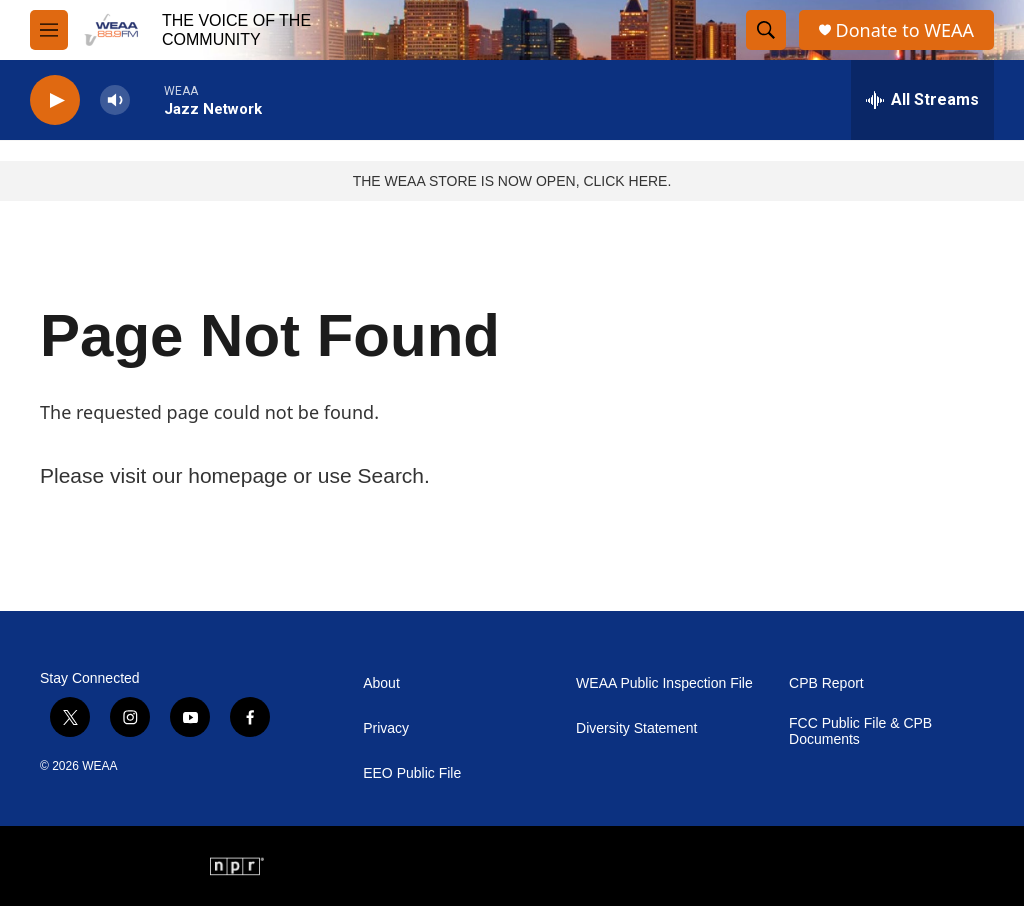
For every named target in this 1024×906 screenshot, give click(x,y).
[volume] (115, 100)
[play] (55, 100)
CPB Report (826, 683)
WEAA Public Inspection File (664, 683)
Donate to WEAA (905, 30)
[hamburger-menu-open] (49, 30)
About (381, 683)
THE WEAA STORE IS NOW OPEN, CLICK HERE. (512, 181)
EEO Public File (412, 773)
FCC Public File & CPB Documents (860, 731)
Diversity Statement (636, 728)
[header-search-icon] (766, 30)
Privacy (386, 728)
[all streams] (922, 100)
